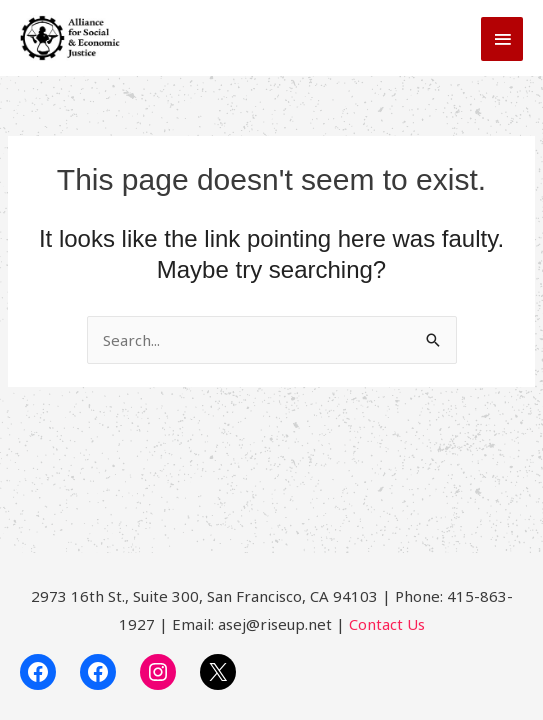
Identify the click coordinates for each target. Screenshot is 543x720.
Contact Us (387, 624)
